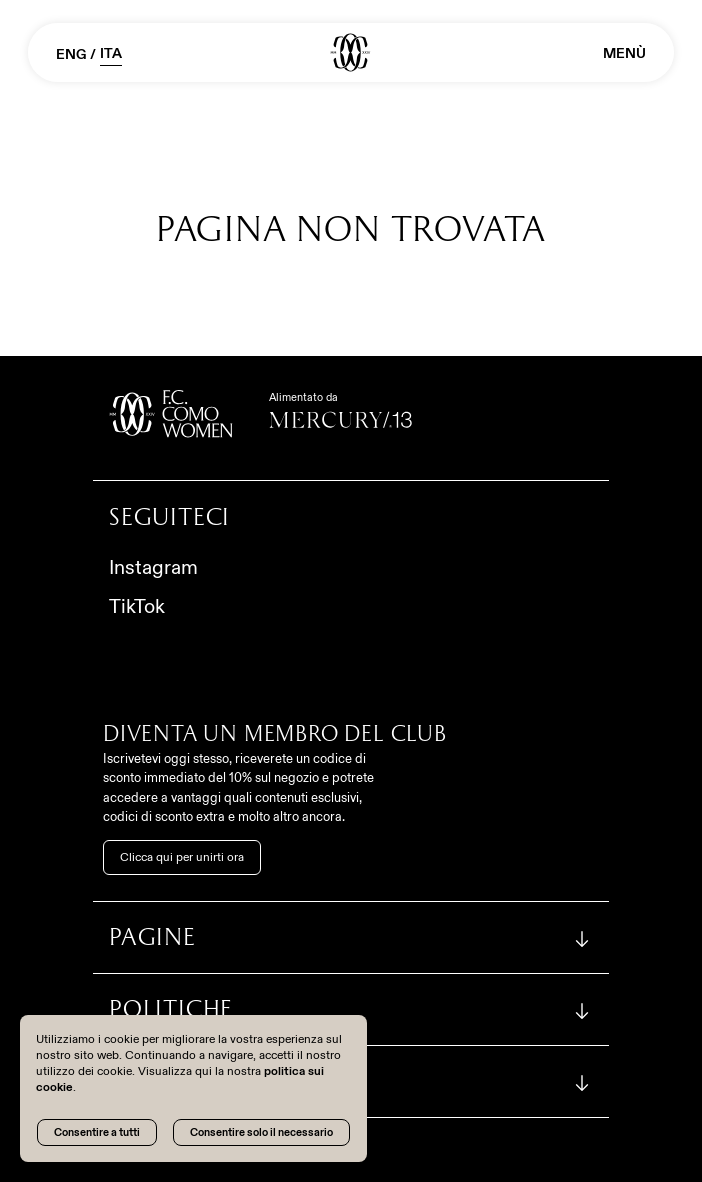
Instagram (153, 567)
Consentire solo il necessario (261, 1132)
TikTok (137, 606)
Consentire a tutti (97, 1132)
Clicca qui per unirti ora (182, 857)
